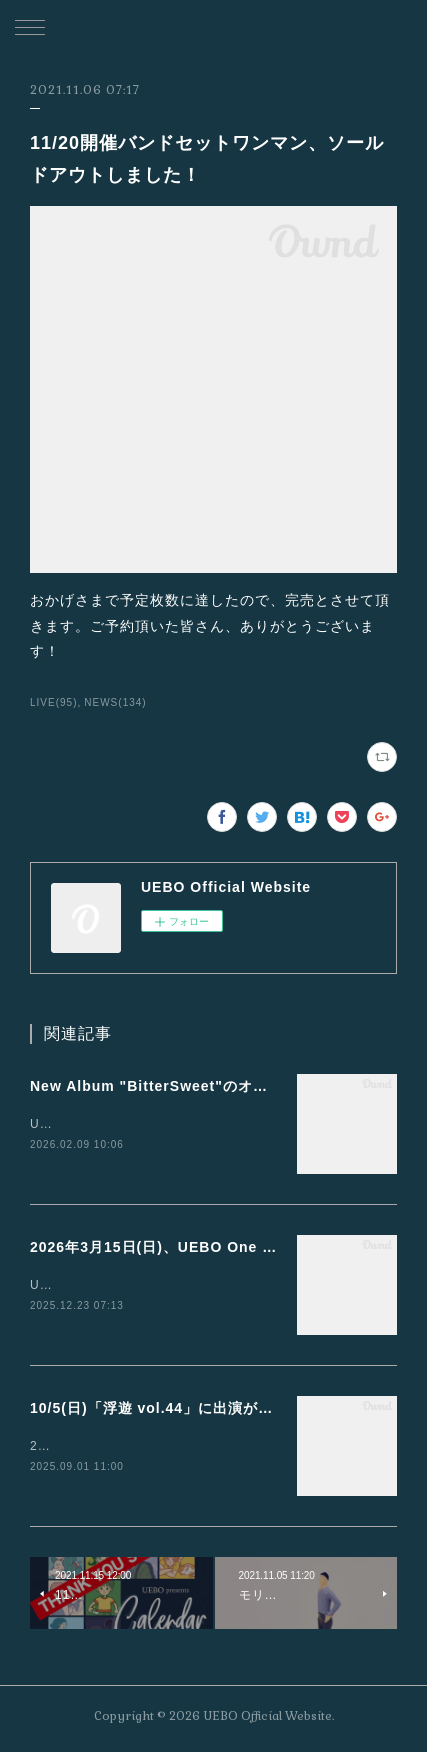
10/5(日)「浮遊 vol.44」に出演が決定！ (166, 1411)
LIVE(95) (54, 702)
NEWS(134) (115, 702)
